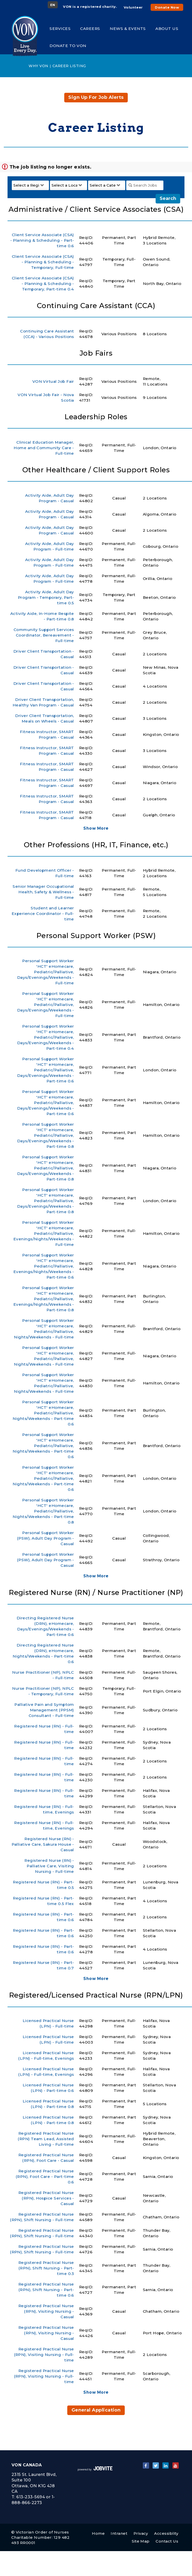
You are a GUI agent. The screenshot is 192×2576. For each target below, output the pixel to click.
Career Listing (69, 66)
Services (60, 28)
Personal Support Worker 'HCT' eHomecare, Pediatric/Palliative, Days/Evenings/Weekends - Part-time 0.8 (45, 1135)
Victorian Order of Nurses (42, 2532)
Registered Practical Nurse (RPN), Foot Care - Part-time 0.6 (45, 2176)
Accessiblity (166, 2533)
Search (168, 198)
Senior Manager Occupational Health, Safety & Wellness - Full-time (43, 892)
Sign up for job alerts (95, 97)
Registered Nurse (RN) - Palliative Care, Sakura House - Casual (43, 1844)
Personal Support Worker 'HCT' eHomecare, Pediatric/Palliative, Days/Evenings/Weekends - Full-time (45, 971)
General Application (96, 2410)
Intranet (119, 2533)
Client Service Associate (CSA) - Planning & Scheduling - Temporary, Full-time (43, 262)
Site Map (141, 2541)
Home (98, 2533)
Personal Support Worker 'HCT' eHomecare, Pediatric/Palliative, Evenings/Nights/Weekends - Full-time (43, 1233)
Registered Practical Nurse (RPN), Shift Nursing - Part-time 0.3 (46, 2268)
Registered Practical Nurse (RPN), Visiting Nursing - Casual (46, 2311)
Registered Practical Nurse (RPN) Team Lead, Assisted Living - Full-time (46, 2139)
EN (52, 5)
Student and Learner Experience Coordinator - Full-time (43, 913)
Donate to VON (67, 45)
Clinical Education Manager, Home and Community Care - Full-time (44, 448)
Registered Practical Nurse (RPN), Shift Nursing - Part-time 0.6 (46, 2290)
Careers (90, 28)
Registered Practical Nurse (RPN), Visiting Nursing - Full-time (44, 2354)
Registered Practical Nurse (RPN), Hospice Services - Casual (46, 2198)
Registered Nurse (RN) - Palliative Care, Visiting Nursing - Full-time (49, 1866)
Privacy (141, 2533)
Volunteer (133, 7)
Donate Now (167, 7)
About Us (166, 28)
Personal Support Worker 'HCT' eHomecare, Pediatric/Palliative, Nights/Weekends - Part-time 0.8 (43, 1511)
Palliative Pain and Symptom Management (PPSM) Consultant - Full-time (44, 1710)
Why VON (38, 66)
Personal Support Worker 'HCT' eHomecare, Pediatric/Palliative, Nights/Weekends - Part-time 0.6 (43, 1413)
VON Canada (27, 2465)
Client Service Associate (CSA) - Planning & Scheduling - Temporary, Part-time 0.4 (43, 283)
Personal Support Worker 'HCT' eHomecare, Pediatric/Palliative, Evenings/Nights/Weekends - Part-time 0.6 (43, 1266)
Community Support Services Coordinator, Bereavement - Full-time (44, 635)
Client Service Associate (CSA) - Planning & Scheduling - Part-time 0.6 (42, 240)
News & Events (128, 28)
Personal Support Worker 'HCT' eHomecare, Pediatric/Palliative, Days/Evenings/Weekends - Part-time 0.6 (45, 1070)
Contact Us (167, 2541)
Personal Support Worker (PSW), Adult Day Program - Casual (45, 1538)
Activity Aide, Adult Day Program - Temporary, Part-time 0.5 (46, 597)
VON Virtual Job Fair (53, 381)
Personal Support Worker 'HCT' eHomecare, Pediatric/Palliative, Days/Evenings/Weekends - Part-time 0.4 (45, 1037)
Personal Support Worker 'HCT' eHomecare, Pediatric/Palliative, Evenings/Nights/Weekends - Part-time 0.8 (43, 1298)
